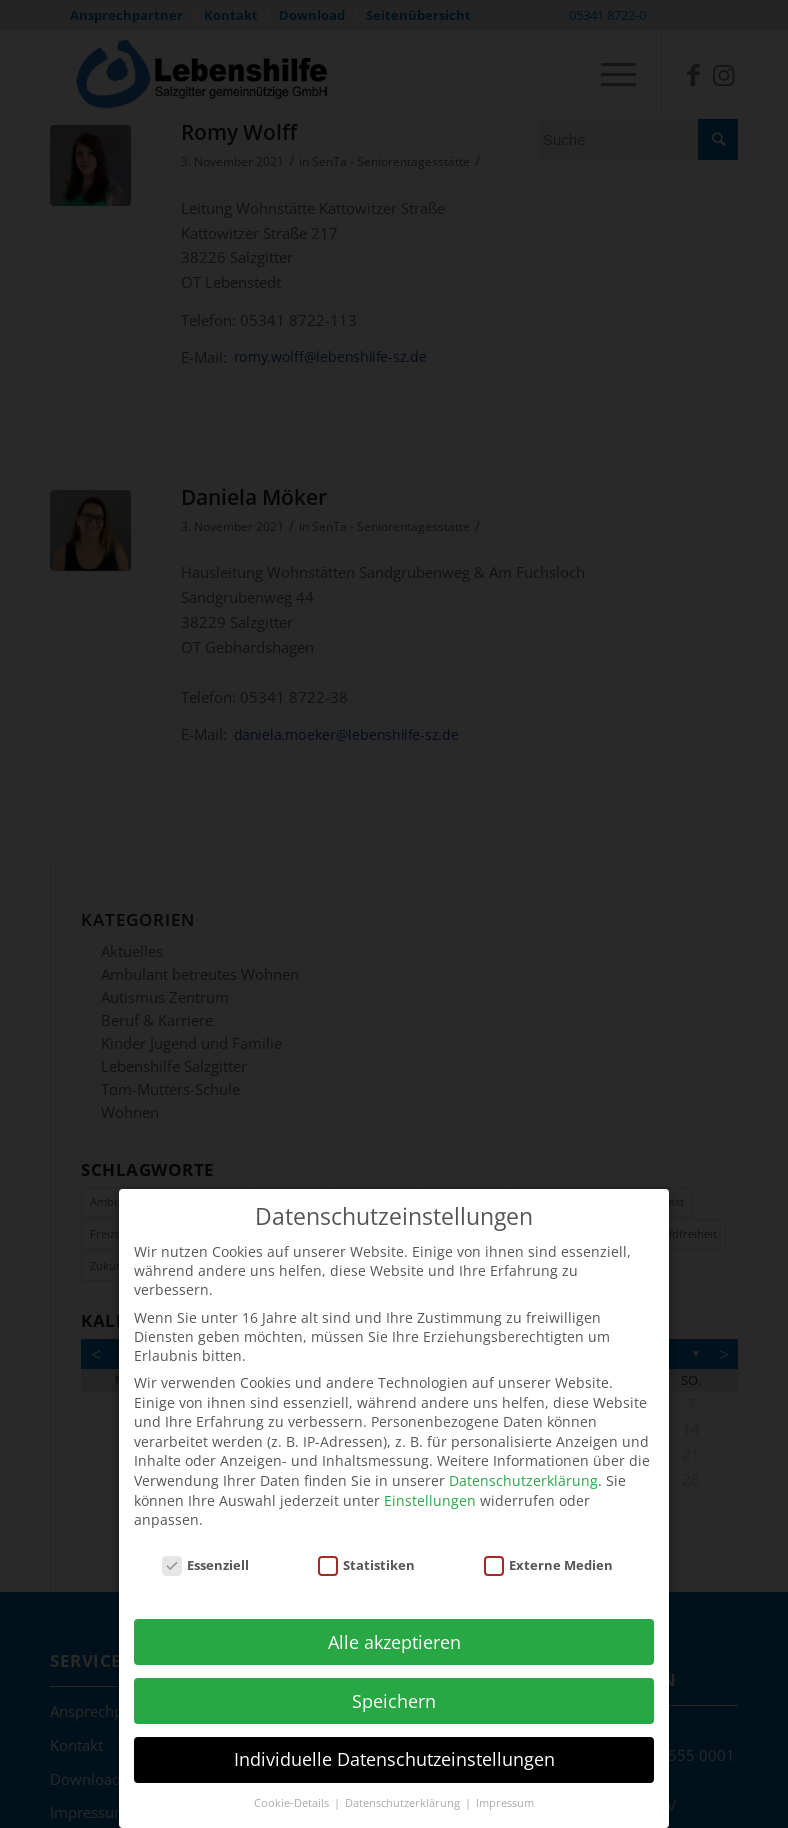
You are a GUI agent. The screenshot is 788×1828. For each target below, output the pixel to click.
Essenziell (206, 1552)
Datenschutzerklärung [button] (404, 1790)
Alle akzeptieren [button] (394, 1629)
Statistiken (367, 1552)
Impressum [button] (505, 1790)
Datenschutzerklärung (523, 1467)
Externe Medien (549, 1552)
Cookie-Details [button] (293, 1790)
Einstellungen (430, 1487)
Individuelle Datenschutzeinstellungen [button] (394, 1747)
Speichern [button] (394, 1688)
